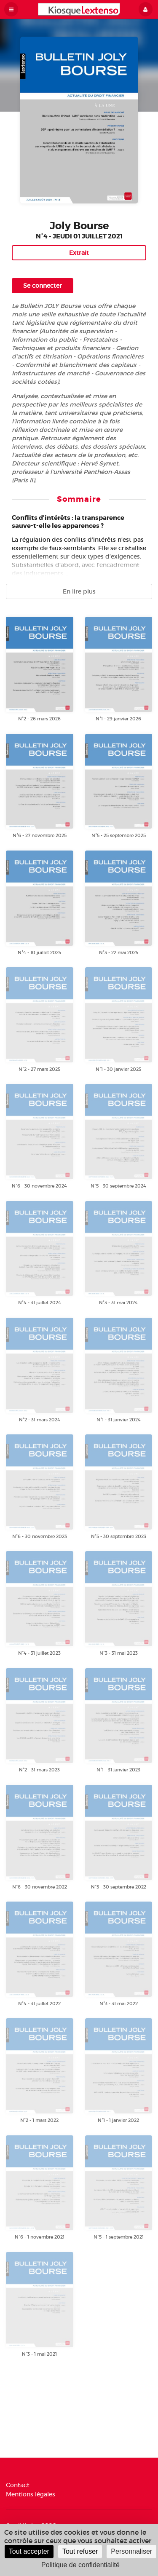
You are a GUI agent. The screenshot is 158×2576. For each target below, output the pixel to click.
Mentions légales (30, 2494)
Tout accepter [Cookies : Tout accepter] (29, 2551)
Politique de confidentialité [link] (80, 2564)
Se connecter (42, 285)
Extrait (79, 253)
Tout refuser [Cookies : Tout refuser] (80, 2551)
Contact (17, 2485)
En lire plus (79, 591)
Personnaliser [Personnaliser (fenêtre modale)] (131, 2551)
